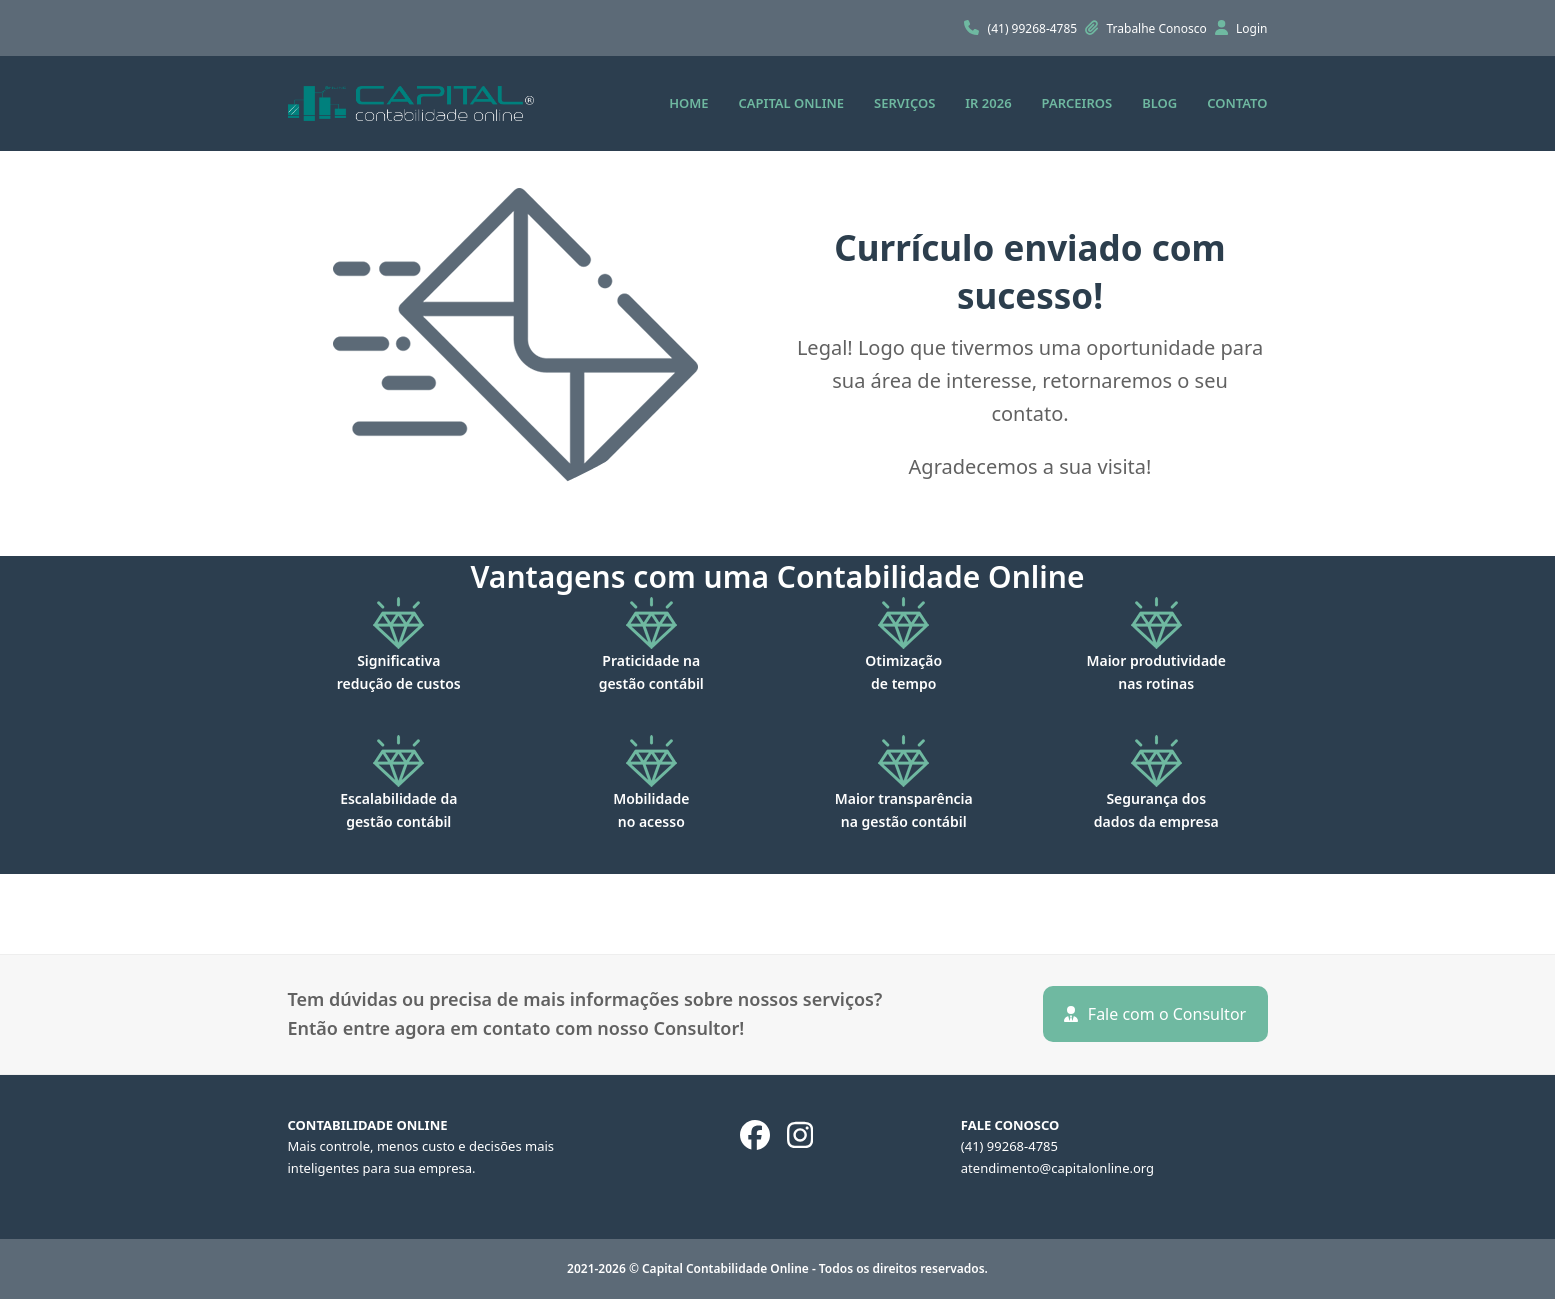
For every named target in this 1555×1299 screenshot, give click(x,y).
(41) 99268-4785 (1034, 28)
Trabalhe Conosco (1158, 28)
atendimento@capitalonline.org (1057, 1168)
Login (1251, 28)
